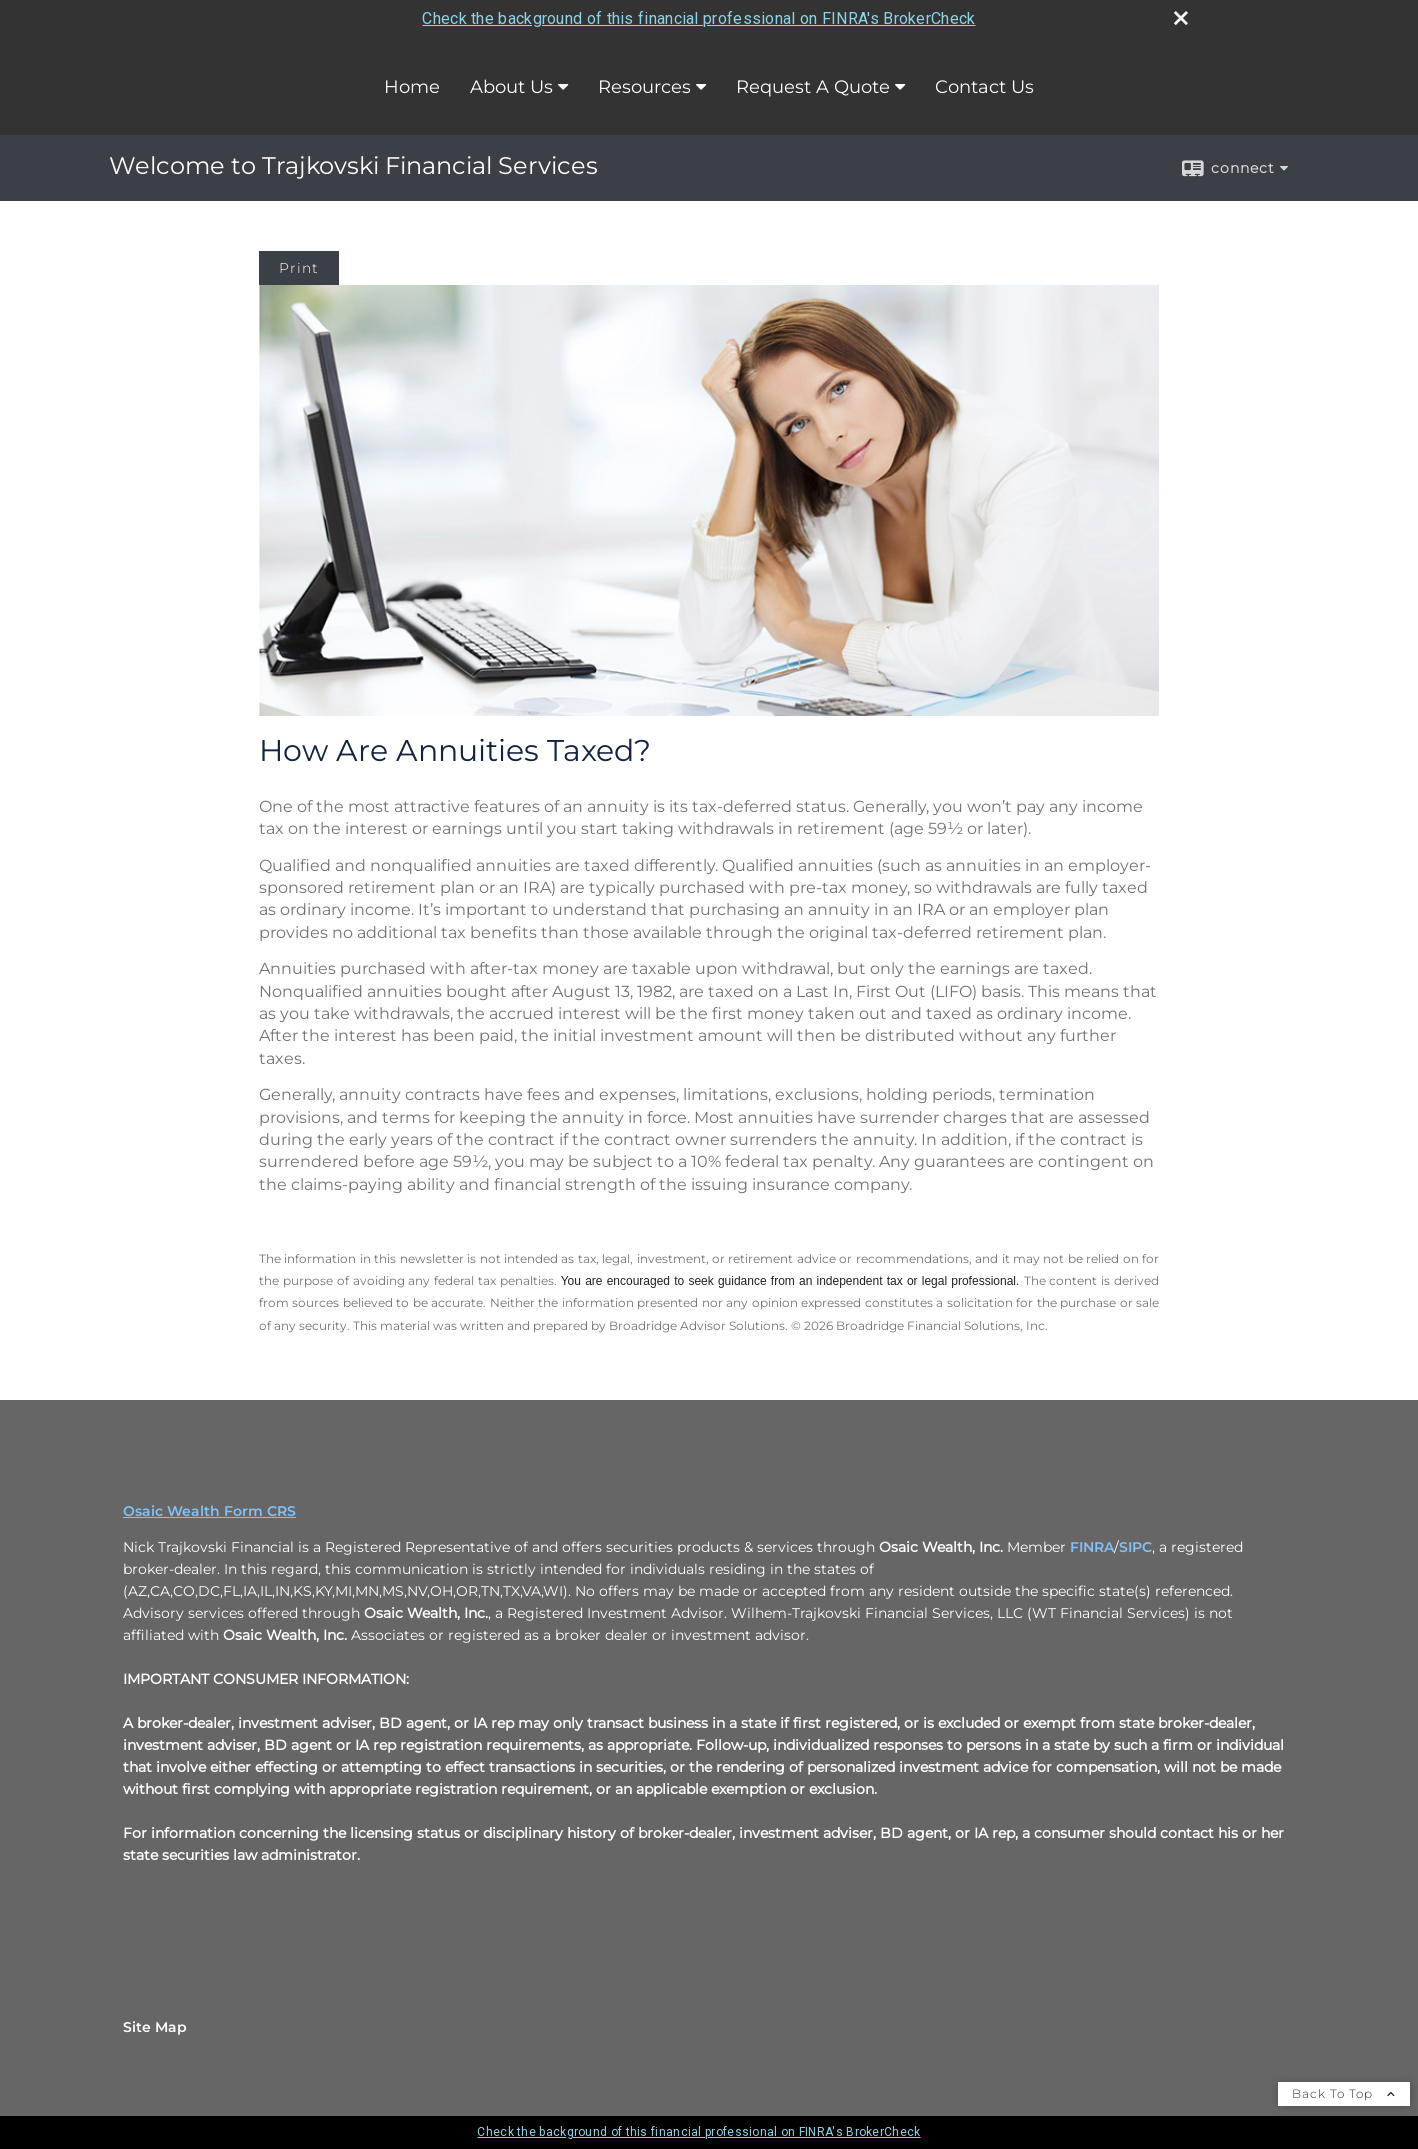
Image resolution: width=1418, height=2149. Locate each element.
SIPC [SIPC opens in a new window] (1135, 1547)
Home (412, 87)
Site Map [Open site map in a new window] (155, 2027)
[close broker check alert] (1181, 18)
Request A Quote (813, 87)
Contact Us (984, 87)
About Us (511, 87)
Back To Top (1344, 2093)
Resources (644, 87)
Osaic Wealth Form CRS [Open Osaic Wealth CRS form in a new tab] (209, 1511)
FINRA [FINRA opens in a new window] (1092, 1547)
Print (299, 268)
